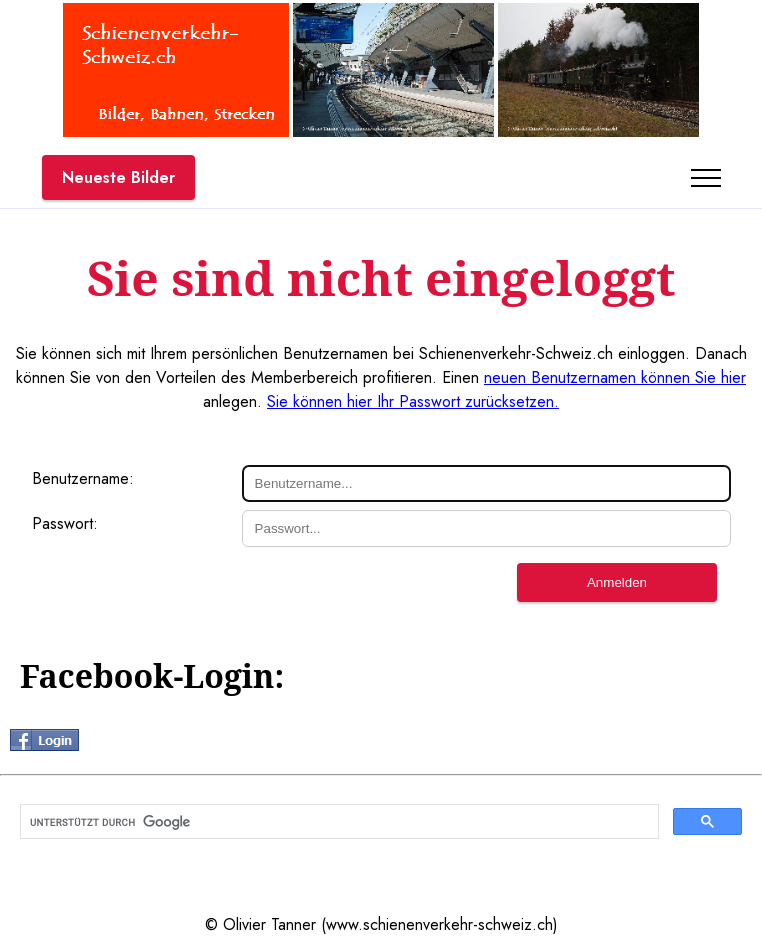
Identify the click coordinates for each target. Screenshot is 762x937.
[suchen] (337, 822)
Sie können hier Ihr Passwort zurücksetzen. (413, 401)
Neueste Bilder (118, 177)
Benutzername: (83, 478)
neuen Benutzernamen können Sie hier (615, 377)
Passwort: (65, 523)
